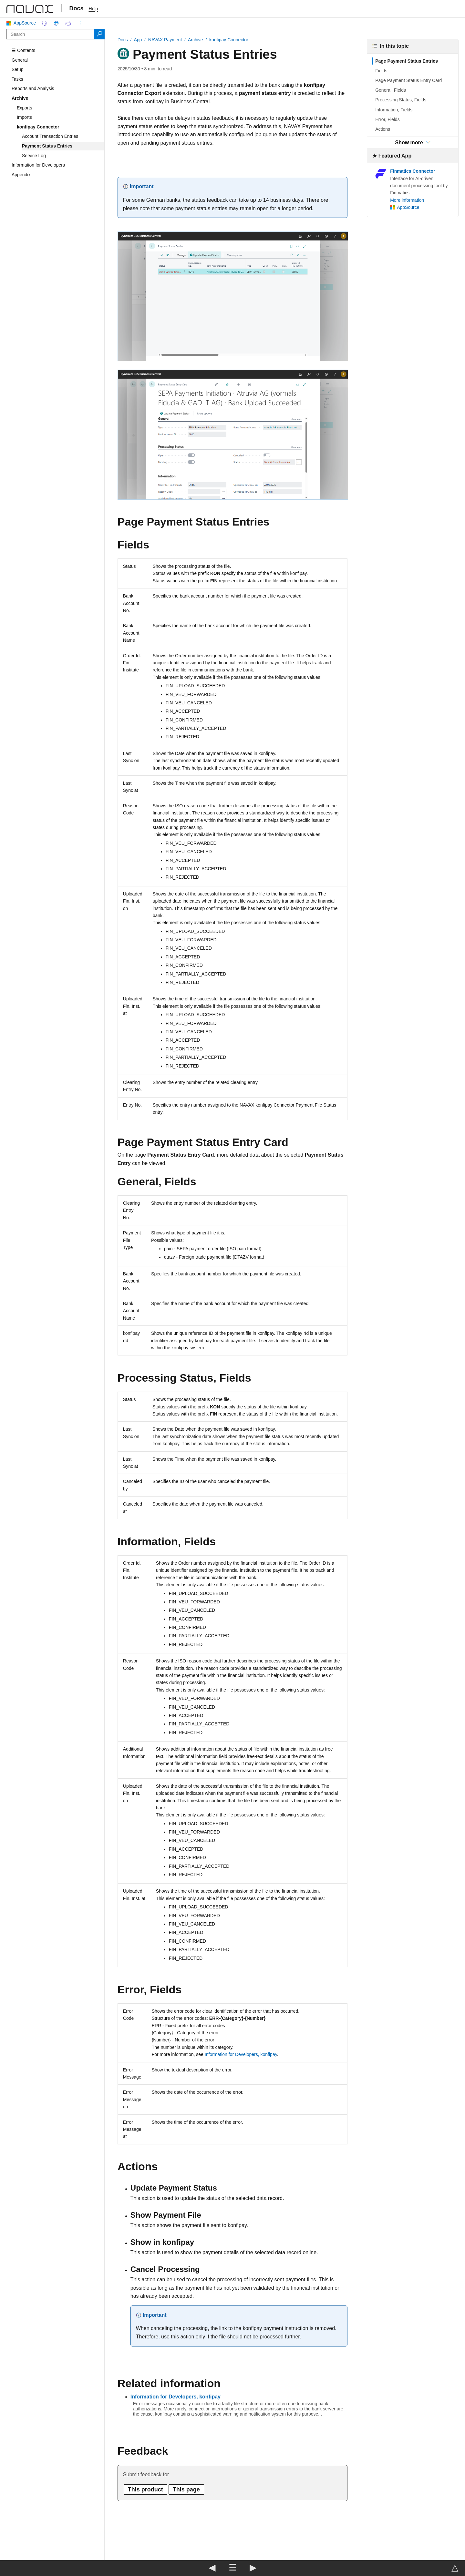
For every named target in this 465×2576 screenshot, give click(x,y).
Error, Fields (387, 119)
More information (407, 200)
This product (145, 2489)
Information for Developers (38, 165)
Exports (24, 107)
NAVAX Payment (165, 39)
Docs (76, 8)
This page (186, 2489)
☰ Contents (23, 50)
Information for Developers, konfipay (241, 2054)
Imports (24, 117)
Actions (382, 129)
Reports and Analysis (33, 88)
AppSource (22, 23)
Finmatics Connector (412, 171)
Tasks (17, 79)
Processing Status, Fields (400, 99)
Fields (381, 70)
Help (93, 8)
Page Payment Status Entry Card (408, 80)
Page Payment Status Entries (406, 61)
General (20, 60)
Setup (18, 69)
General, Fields (390, 90)
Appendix (21, 174)
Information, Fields (393, 109)
